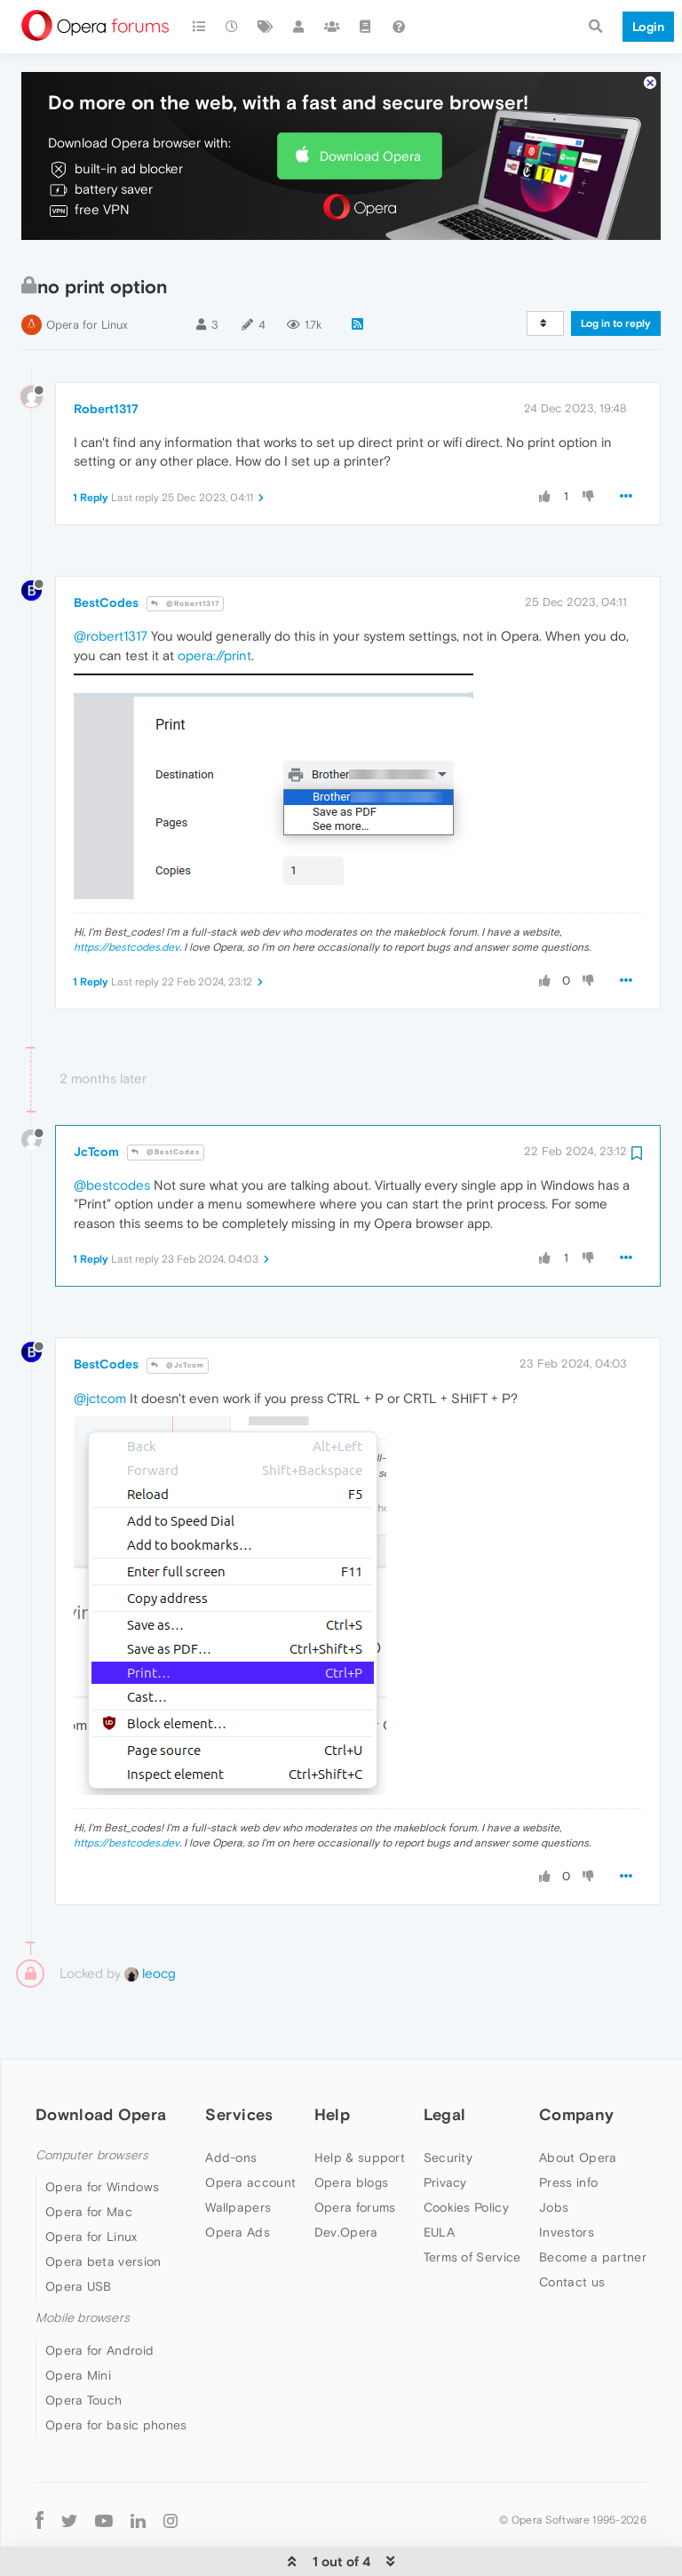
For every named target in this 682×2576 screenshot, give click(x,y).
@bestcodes (112, 1132)
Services (239, 2061)
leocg (150, 1920)
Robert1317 (106, 356)
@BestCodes (165, 1100)
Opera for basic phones (116, 2372)
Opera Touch (83, 2347)
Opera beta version (103, 2209)
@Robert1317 (185, 550)
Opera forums (355, 2155)
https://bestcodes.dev (126, 895)
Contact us (572, 2229)
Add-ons (231, 2105)
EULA (439, 2180)
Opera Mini (78, 2322)
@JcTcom (177, 1313)
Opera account (250, 2130)
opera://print (214, 602)
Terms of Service (472, 2204)
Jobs (553, 2155)
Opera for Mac (88, 2159)
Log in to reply (616, 271)
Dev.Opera (346, 2180)
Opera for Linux (87, 272)
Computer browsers (92, 2102)
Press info (568, 2130)
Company (576, 2061)
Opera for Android (99, 2297)
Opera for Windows (102, 2134)
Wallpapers (238, 2155)
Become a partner (592, 2204)
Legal (445, 2061)
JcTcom (96, 1098)
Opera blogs (351, 2130)
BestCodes (106, 550)
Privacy (445, 2130)
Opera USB (78, 2234)
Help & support (359, 2105)
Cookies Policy (466, 2155)
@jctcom (100, 1345)
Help (332, 2061)
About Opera (577, 2105)
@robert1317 (110, 583)
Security (448, 2105)
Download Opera (370, 102)
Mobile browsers (83, 2265)
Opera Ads (237, 2180)
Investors (566, 2180)
